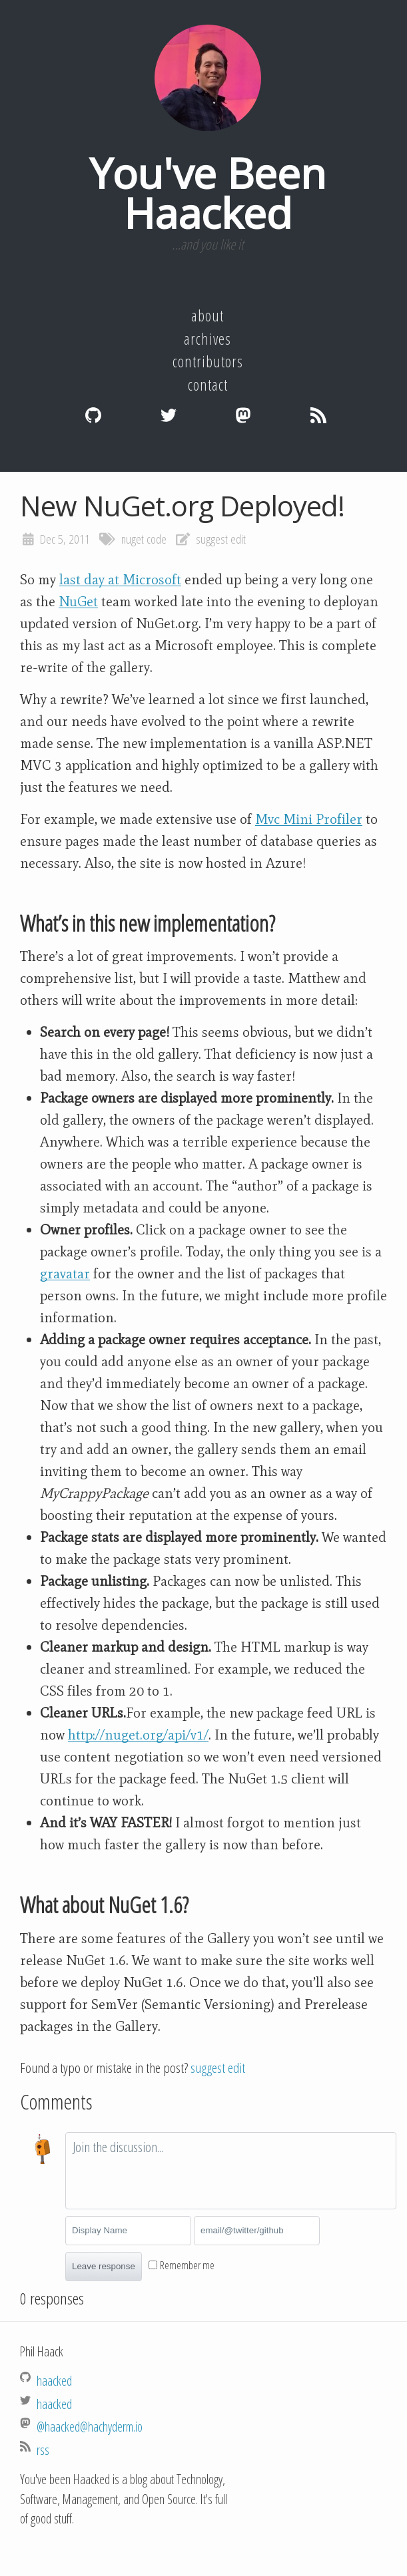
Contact (208, 384)
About (207, 315)
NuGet (78, 601)
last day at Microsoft (120, 579)
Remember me (187, 2265)
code (157, 539)
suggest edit (221, 539)
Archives (207, 338)
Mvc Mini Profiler (308, 819)
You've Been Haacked (207, 192)
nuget (132, 539)
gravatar (65, 1273)
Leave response (103, 2266)
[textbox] (230, 2170)
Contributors (208, 361)
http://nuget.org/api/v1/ (138, 1735)
